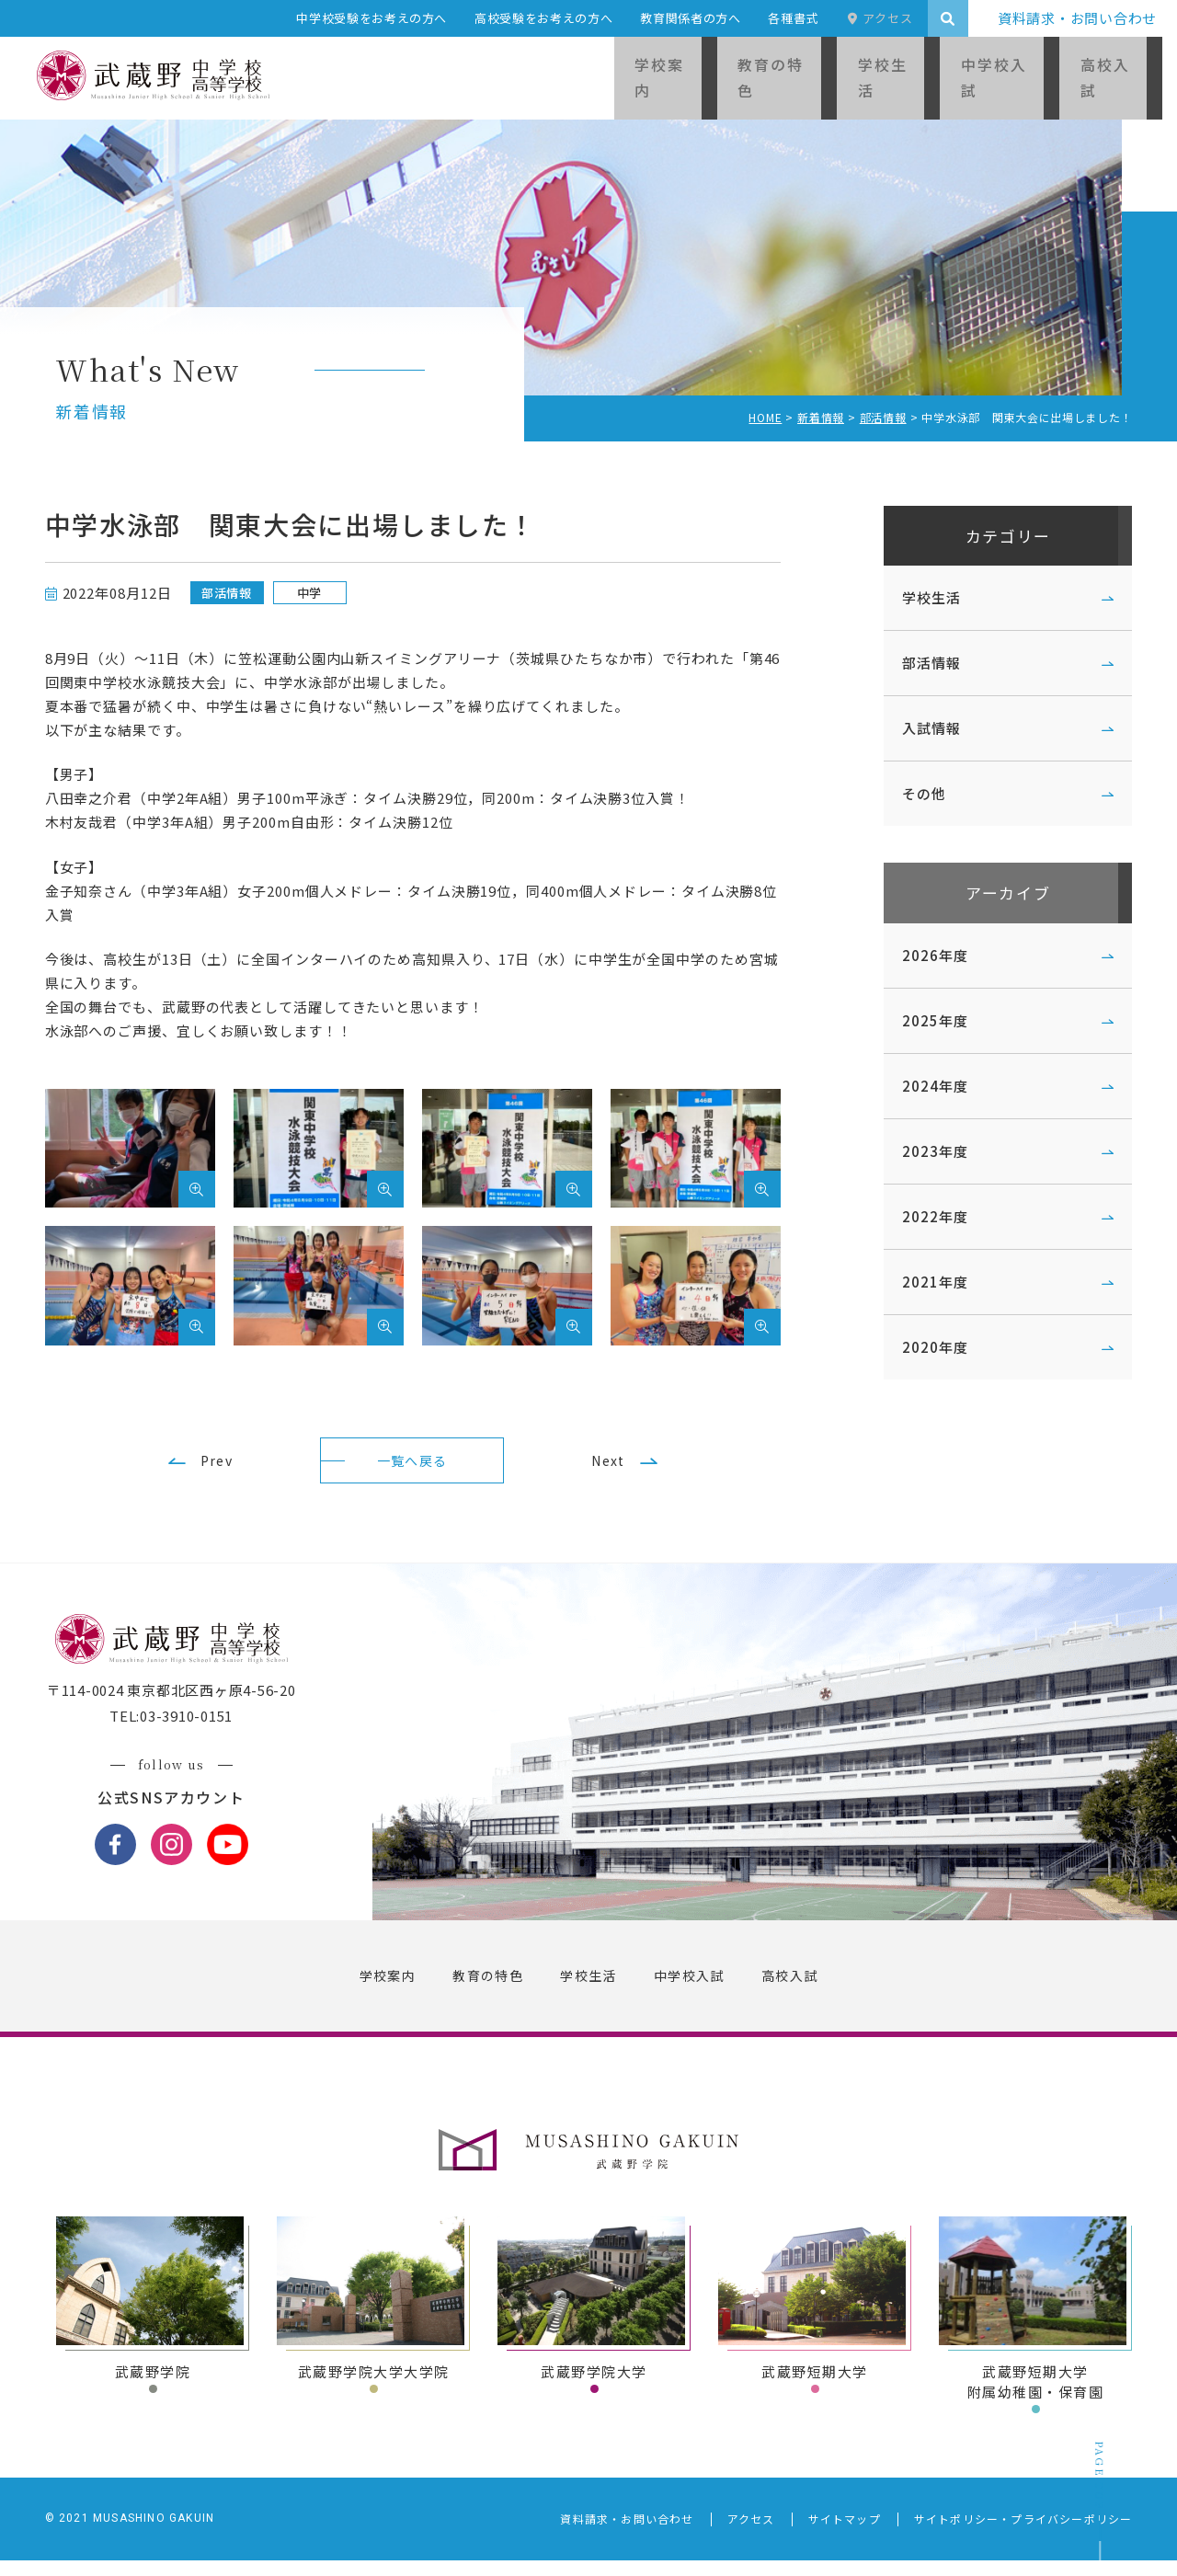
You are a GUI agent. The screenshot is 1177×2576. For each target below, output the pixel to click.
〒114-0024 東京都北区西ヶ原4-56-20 (181, 1706)
